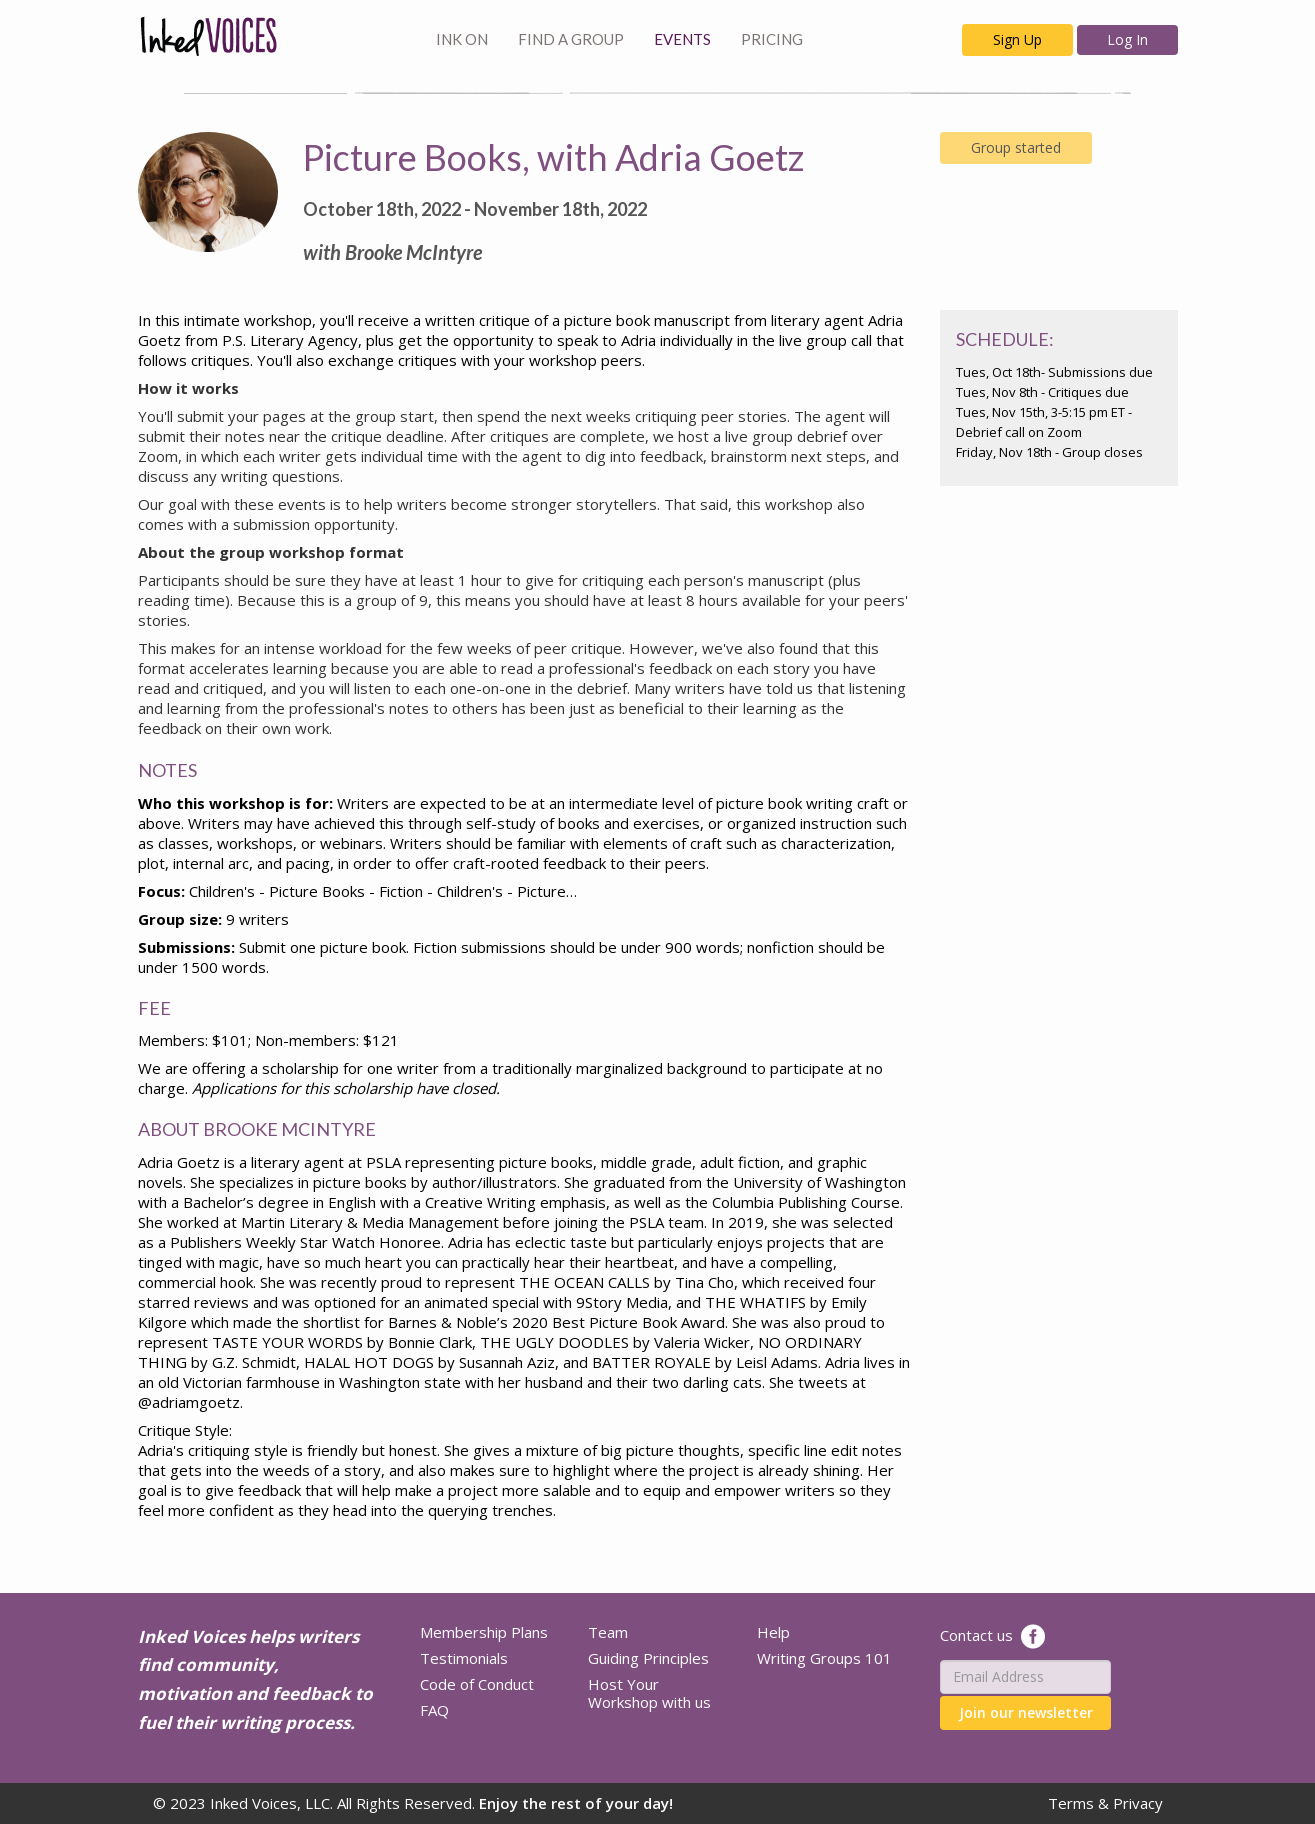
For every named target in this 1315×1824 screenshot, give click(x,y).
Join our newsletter (1026, 1712)
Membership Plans (484, 1632)
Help (773, 1632)
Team (608, 1632)
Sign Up (1017, 39)
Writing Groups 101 (824, 1658)
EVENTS (682, 39)
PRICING (772, 39)
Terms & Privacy (1105, 1803)
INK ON (462, 39)
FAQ (434, 1710)
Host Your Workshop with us (649, 1693)
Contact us (976, 1634)
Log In (1127, 39)
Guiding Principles (648, 1658)
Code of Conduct (477, 1684)
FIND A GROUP (571, 39)
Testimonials (464, 1658)
